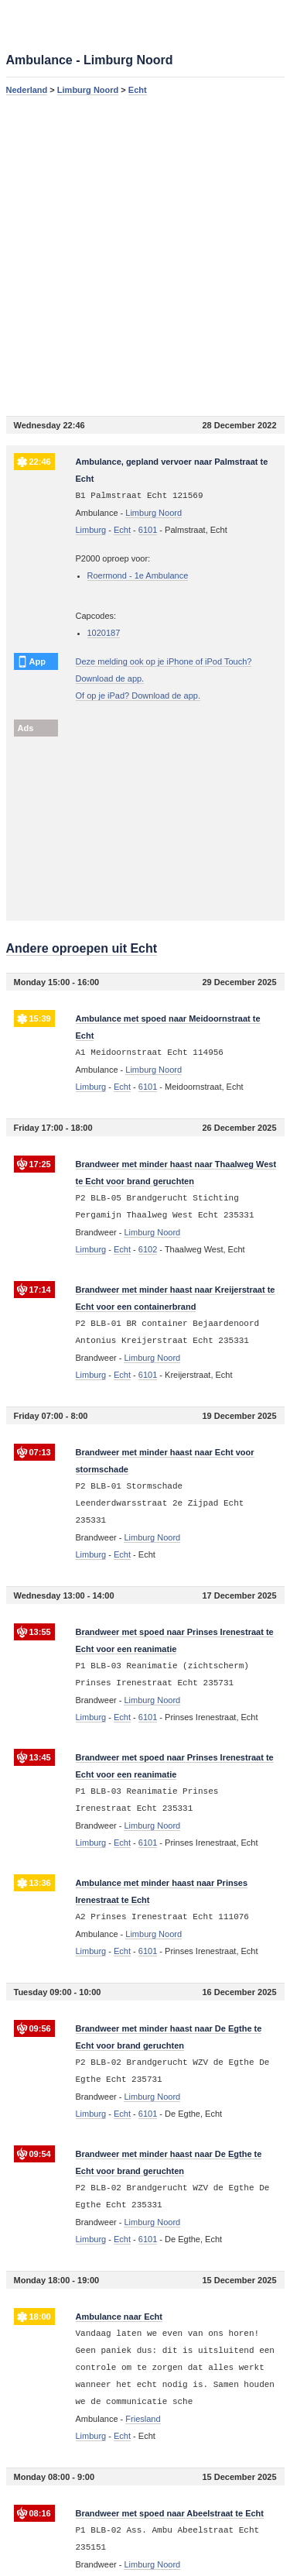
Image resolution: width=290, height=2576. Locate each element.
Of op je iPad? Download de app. (138, 695)
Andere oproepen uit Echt (82, 948)
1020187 (104, 632)
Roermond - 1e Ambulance (138, 575)
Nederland (27, 89)
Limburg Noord (87, 89)
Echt (137, 89)
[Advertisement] (145, 255)
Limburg (91, 529)
